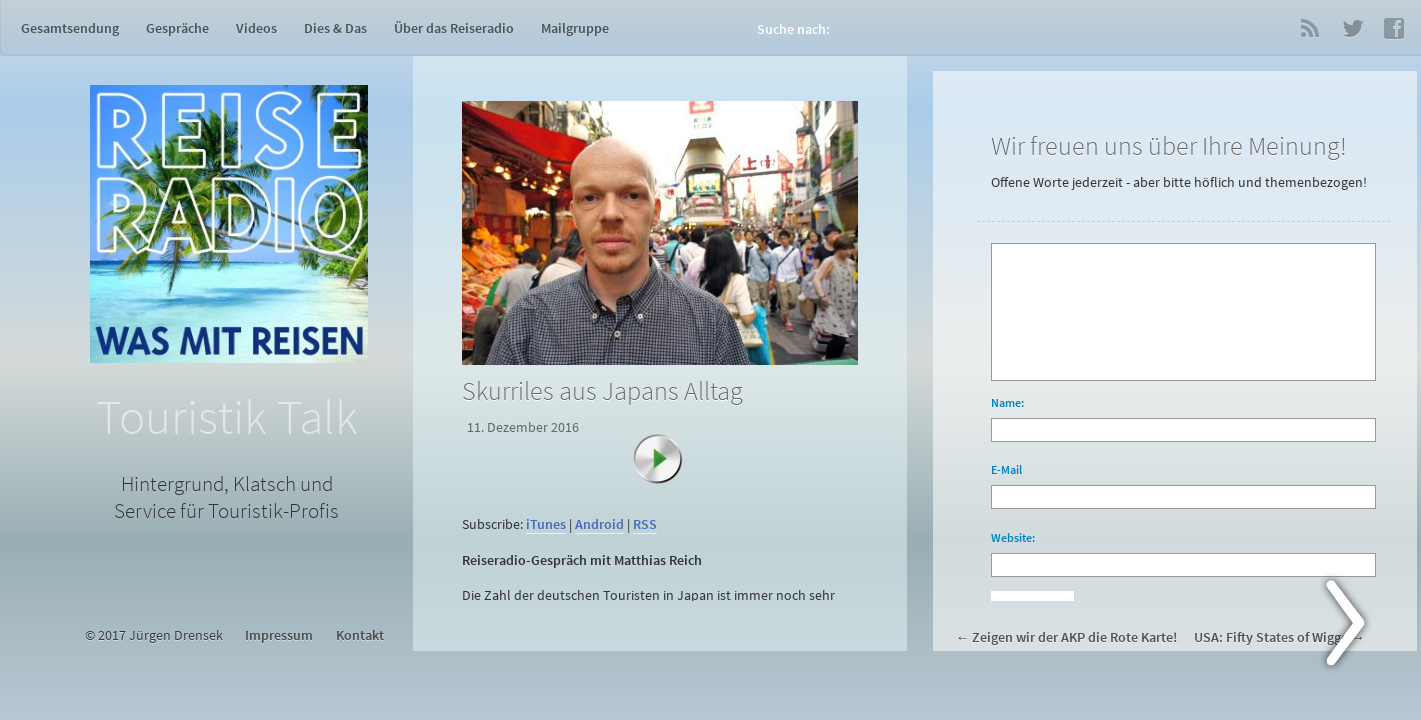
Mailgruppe (575, 28)
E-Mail (1006, 469)
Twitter (1352, 28)
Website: (1013, 537)
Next (1357, 627)
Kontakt (360, 635)
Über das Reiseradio (454, 28)
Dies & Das (335, 28)
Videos (256, 28)
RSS (1310, 28)
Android (599, 524)
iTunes (546, 524)
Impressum (279, 635)
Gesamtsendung (70, 28)
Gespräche (177, 28)
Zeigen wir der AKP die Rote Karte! (1074, 637)
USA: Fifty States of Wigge (1271, 637)
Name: (1007, 402)
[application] (664, 499)
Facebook (1394, 28)
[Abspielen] (668, 469)
